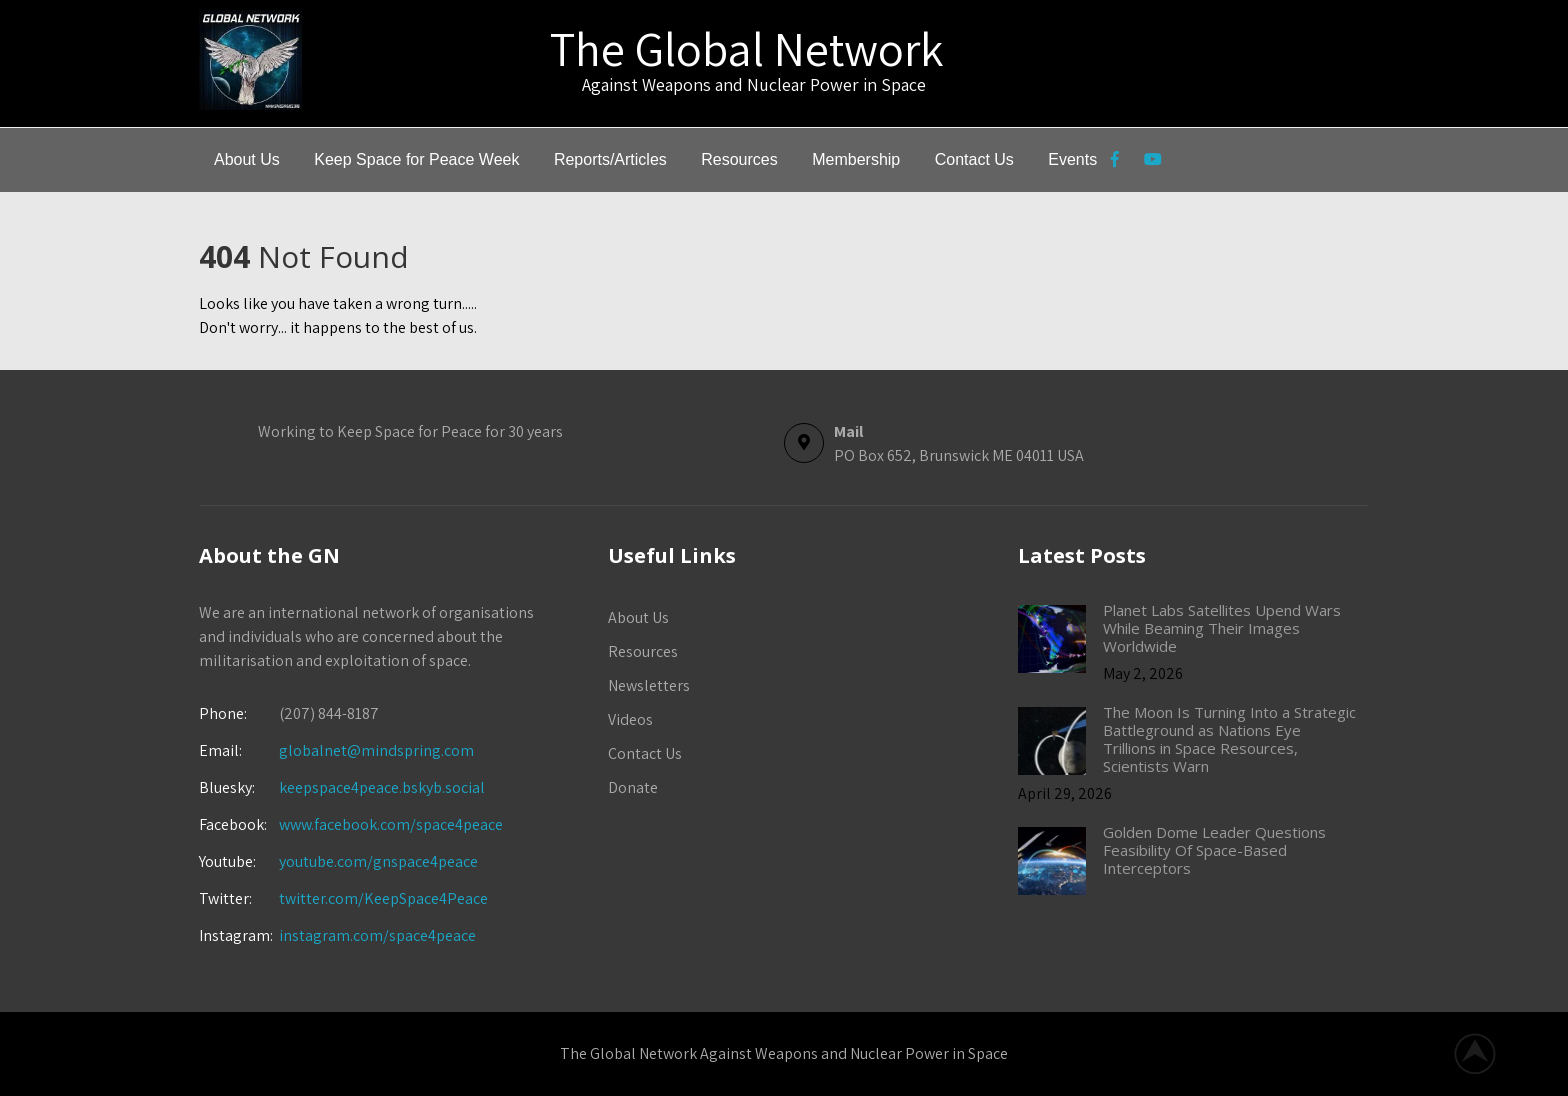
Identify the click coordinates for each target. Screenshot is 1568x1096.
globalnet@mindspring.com (336, 750)
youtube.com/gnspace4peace (378, 861)
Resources (739, 159)
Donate (633, 787)
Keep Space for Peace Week (416, 159)
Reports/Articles (610, 159)
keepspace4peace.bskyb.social (382, 787)
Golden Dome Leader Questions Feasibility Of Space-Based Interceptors (1214, 850)
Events (1072, 159)
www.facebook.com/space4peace (391, 824)
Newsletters (649, 685)
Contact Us (974, 159)
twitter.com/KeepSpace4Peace (383, 898)
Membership (856, 159)
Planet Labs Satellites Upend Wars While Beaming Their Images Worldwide (1222, 628)
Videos (630, 719)
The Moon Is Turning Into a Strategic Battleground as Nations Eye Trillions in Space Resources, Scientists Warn (1229, 739)
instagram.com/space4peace (377, 935)
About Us (247, 159)
